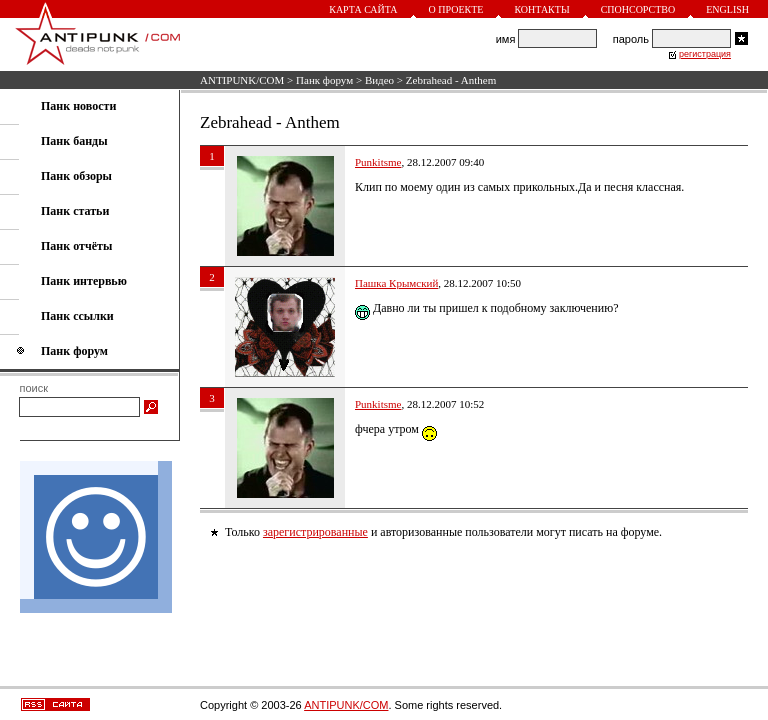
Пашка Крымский (396, 283)
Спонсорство (638, 9)
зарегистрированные (315, 532)
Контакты (541, 9)
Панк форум (324, 80)
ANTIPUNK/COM (242, 80)
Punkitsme (378, 162)
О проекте (456, 9)
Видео (379, 80)
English (727, 9)
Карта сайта (363, 9)
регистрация (705, 54)
